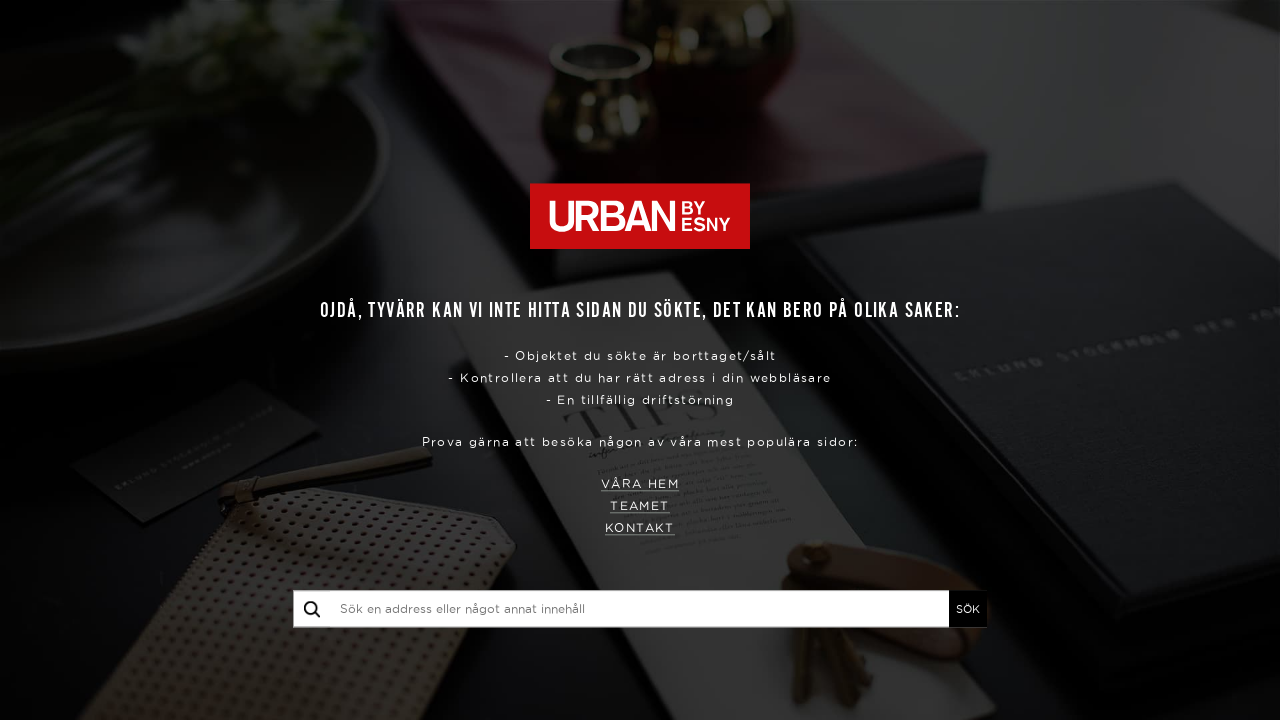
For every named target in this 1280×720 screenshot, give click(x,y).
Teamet (639, 506)
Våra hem (640, 484)
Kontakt (640, 528)
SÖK (968, 609)
